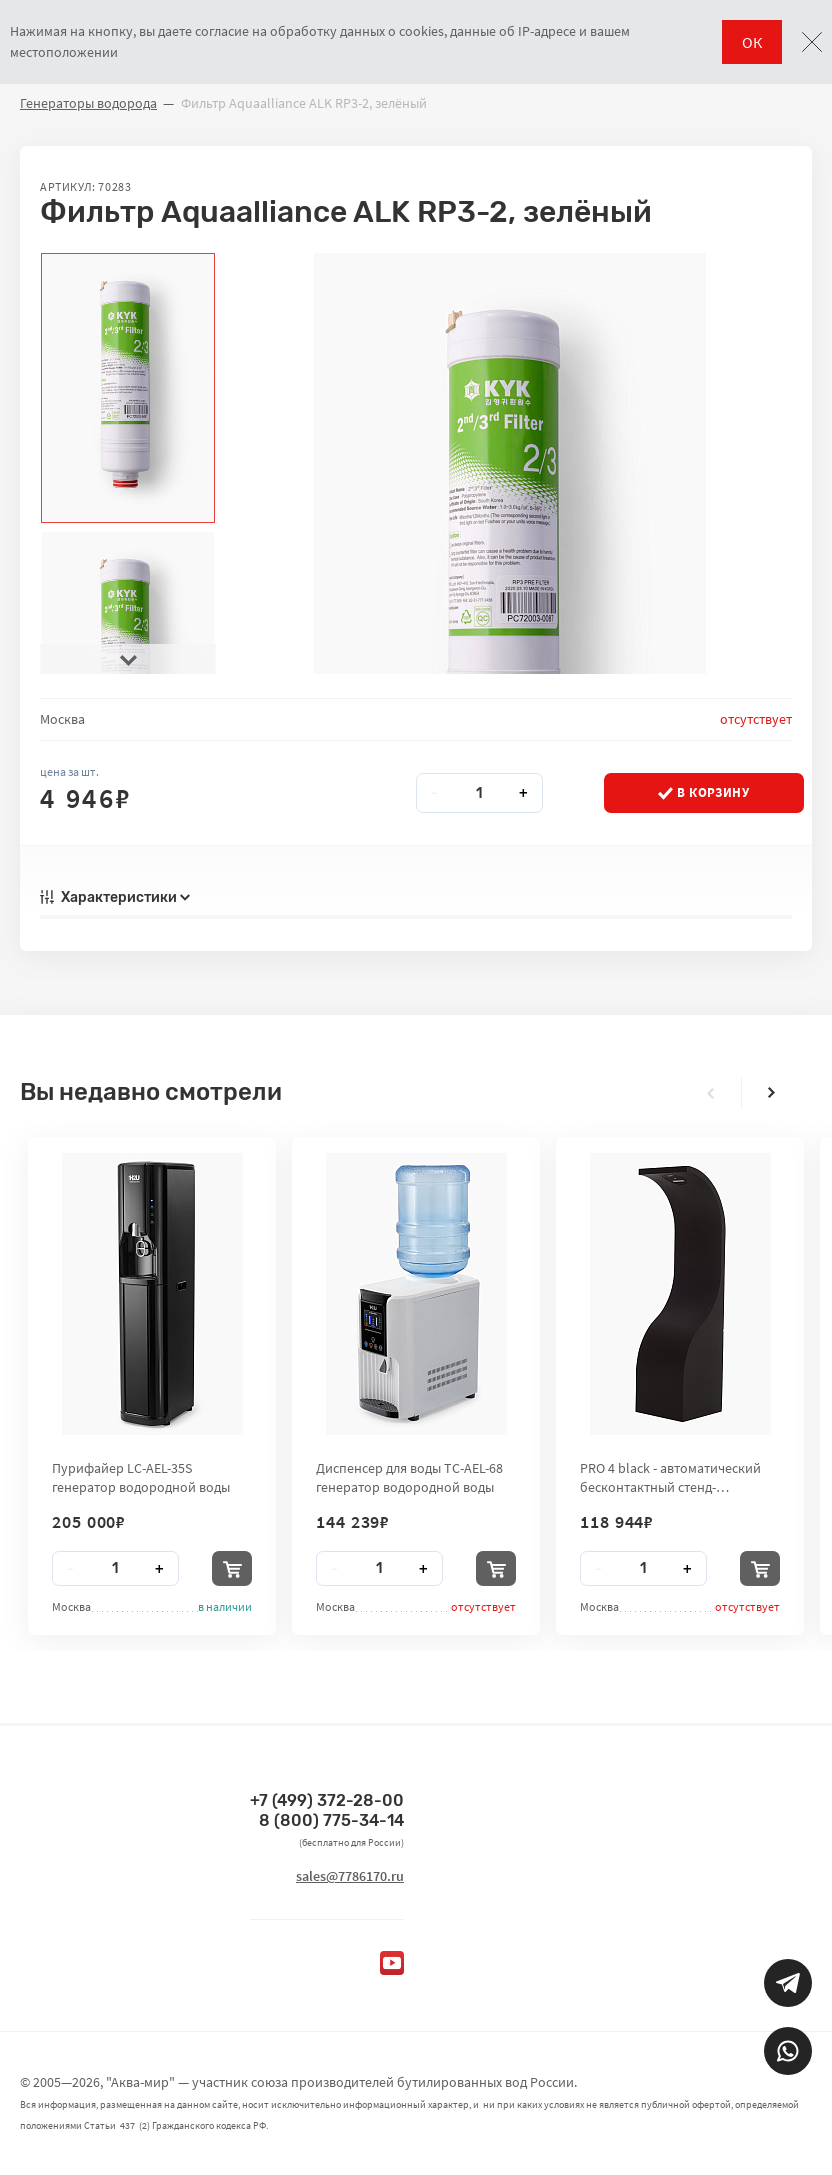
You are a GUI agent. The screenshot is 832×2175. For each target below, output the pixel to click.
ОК (752, 42)
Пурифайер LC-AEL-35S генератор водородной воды (141, 1477)
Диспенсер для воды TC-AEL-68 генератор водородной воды (409, 1477)
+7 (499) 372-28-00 (327, 1800)
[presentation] (128, 659)
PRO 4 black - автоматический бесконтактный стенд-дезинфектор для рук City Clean (677, 1477)
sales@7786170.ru (350, 1876)
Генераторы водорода (88, 103)
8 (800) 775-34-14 (331, 1820)
